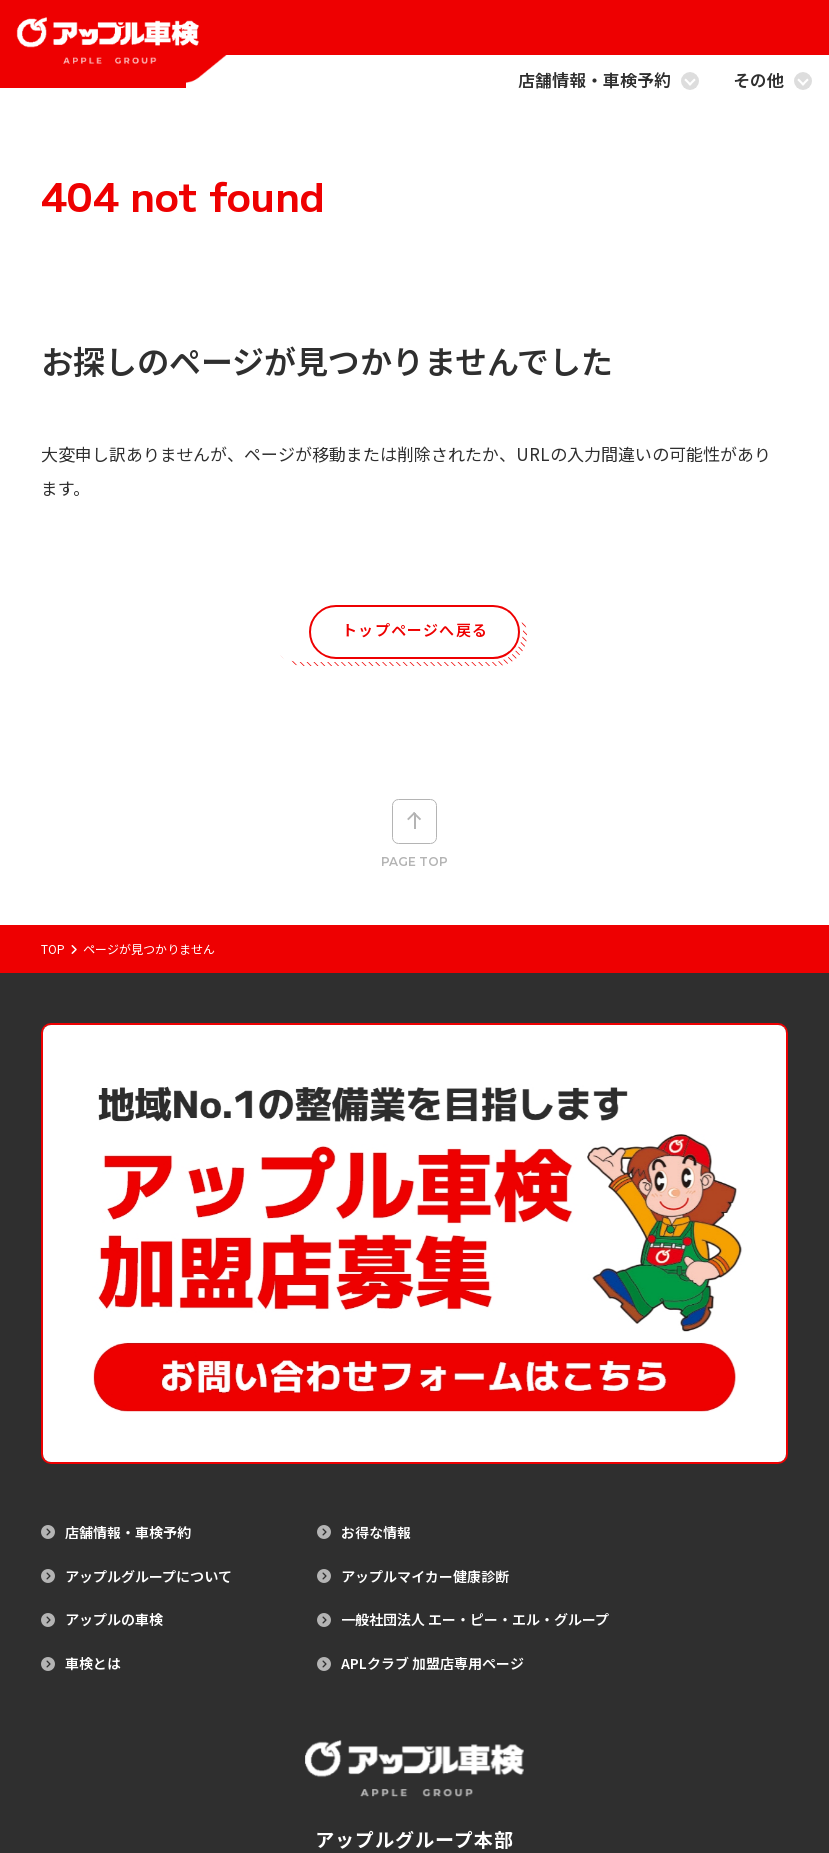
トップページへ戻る (415, 634)
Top (53, 985)
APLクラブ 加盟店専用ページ (432, 1438)
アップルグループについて (148, 1351)
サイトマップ (347, 1761)
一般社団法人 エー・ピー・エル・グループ (475, 1395)
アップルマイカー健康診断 (425, 1351)
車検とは (93, 1438)
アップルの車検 (114, 1395)
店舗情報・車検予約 (608, 81)
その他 (772, 81)
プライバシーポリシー (459, 1761)
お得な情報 (376, 1307)
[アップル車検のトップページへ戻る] (117, 55)
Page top (414, 848)
